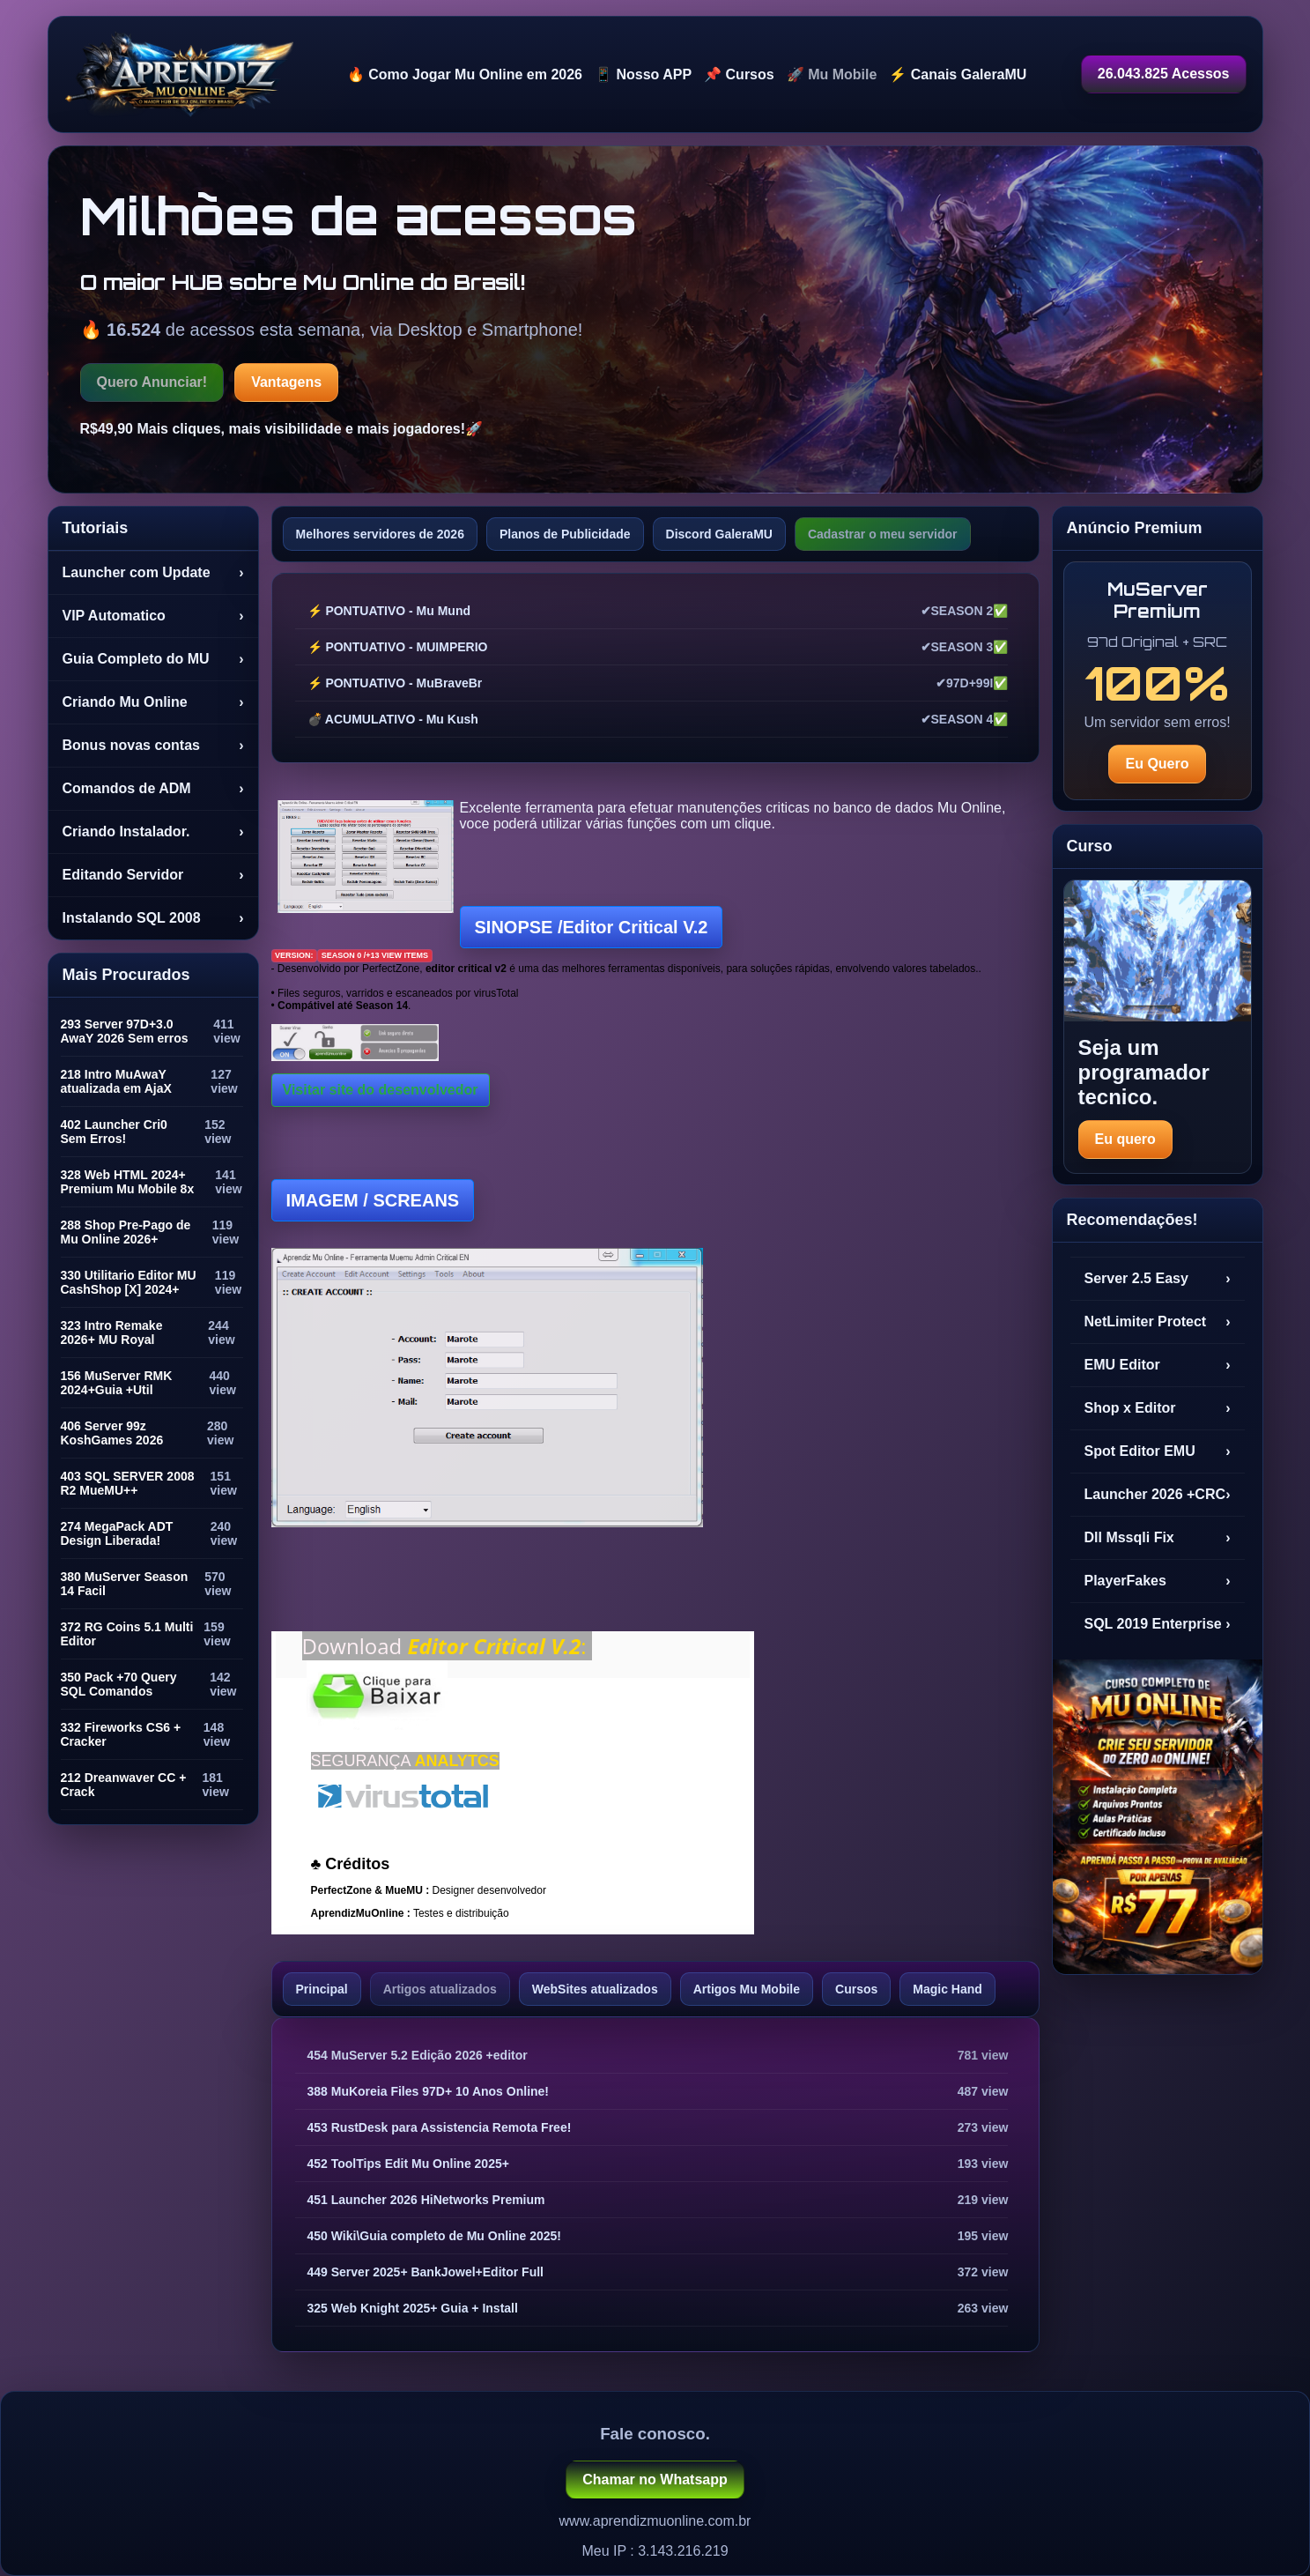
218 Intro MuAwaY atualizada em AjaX (116, 1081)
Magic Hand (947, 1989)
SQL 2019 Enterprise (1157, 1624)
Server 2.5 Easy (1157, 1279)
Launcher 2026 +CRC (1157, 1495)
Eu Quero (1156, 763)
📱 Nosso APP (643, 74)
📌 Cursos (739, 74)
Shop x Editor (1157, 1408)
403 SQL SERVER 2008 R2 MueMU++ (128, 1483)
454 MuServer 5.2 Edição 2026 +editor (417, 2055)
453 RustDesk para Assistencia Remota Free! (439, 2127)
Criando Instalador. (153, 832)
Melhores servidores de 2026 (380, 534)
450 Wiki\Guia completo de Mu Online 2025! (434, 2236)
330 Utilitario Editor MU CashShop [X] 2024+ (128, 1282)
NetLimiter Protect (1157, 1322)
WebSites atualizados (595, 1989)
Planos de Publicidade (565, 534)
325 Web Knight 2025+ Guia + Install (412, 2308)
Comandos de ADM (153, 789)
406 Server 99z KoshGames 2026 (112, 1433)
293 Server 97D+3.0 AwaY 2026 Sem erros (125, 1031)
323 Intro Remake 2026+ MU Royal (112, 1332)
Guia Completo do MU (153, 659)
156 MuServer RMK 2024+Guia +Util (117, 1383)
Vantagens (286, 382)
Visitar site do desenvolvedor (380, 1089)
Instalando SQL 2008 (153, 918)
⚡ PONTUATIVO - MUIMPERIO (397, 647)
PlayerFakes (1157, 1581)
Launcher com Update (153, 573)
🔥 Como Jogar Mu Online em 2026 (464, 74)
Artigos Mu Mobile (746, 1989)
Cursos (856, 1989)
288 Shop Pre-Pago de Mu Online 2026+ (126, 1232)
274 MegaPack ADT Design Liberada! (117, 1533)
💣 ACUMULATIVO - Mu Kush (392, 719)
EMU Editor (1157, 1365)
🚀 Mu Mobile (832, 74)
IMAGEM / (373, 1200)
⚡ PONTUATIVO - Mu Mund (389, 611)
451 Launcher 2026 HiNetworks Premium (426, 2200)
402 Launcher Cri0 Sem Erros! (114, 1131)
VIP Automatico (153, 616)
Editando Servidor (153, 875)
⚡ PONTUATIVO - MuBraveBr (395, 683)
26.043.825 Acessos (1164, 73)
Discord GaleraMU (719, 534)
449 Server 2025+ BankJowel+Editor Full (425, 2272)
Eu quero (1125, 1139)
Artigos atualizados (440, 1989)
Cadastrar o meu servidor (883, 534)
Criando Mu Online (153, 702)
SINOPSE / (591, 927)
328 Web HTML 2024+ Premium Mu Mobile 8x (128, 1182)
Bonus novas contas (153, 745)
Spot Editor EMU (1157, 1451)
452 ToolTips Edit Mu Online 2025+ (408, 2164)
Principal (322, 1989)
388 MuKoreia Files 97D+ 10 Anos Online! (428, 2091)
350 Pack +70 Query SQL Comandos (119, 1684)
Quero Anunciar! (152, 382)
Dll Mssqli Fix (1157, 1538)
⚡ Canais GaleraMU (957, 74)
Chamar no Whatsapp (654, 2479)
